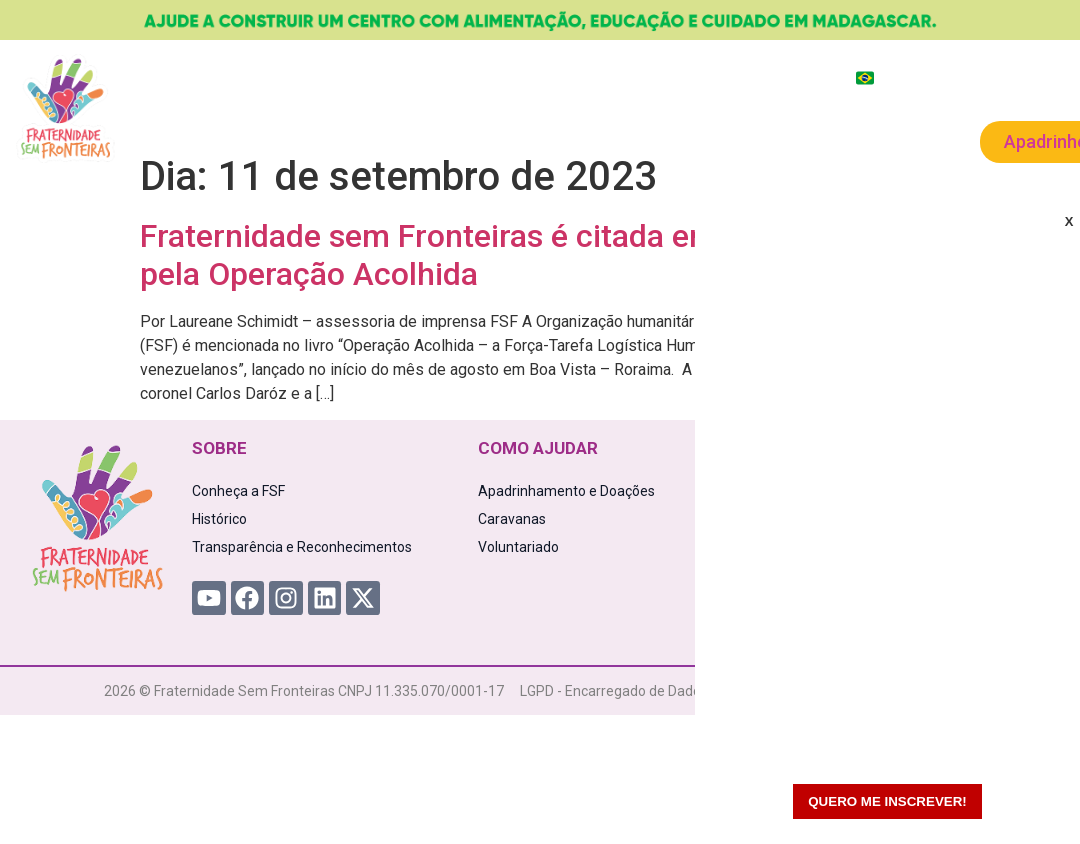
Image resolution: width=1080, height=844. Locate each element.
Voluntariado (779, 139)
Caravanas (651, 140)
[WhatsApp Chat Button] (1030, 794)
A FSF (196, 140)
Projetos (287, 140)
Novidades (537, 139)
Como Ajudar (413, 140)
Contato (894, 139)
